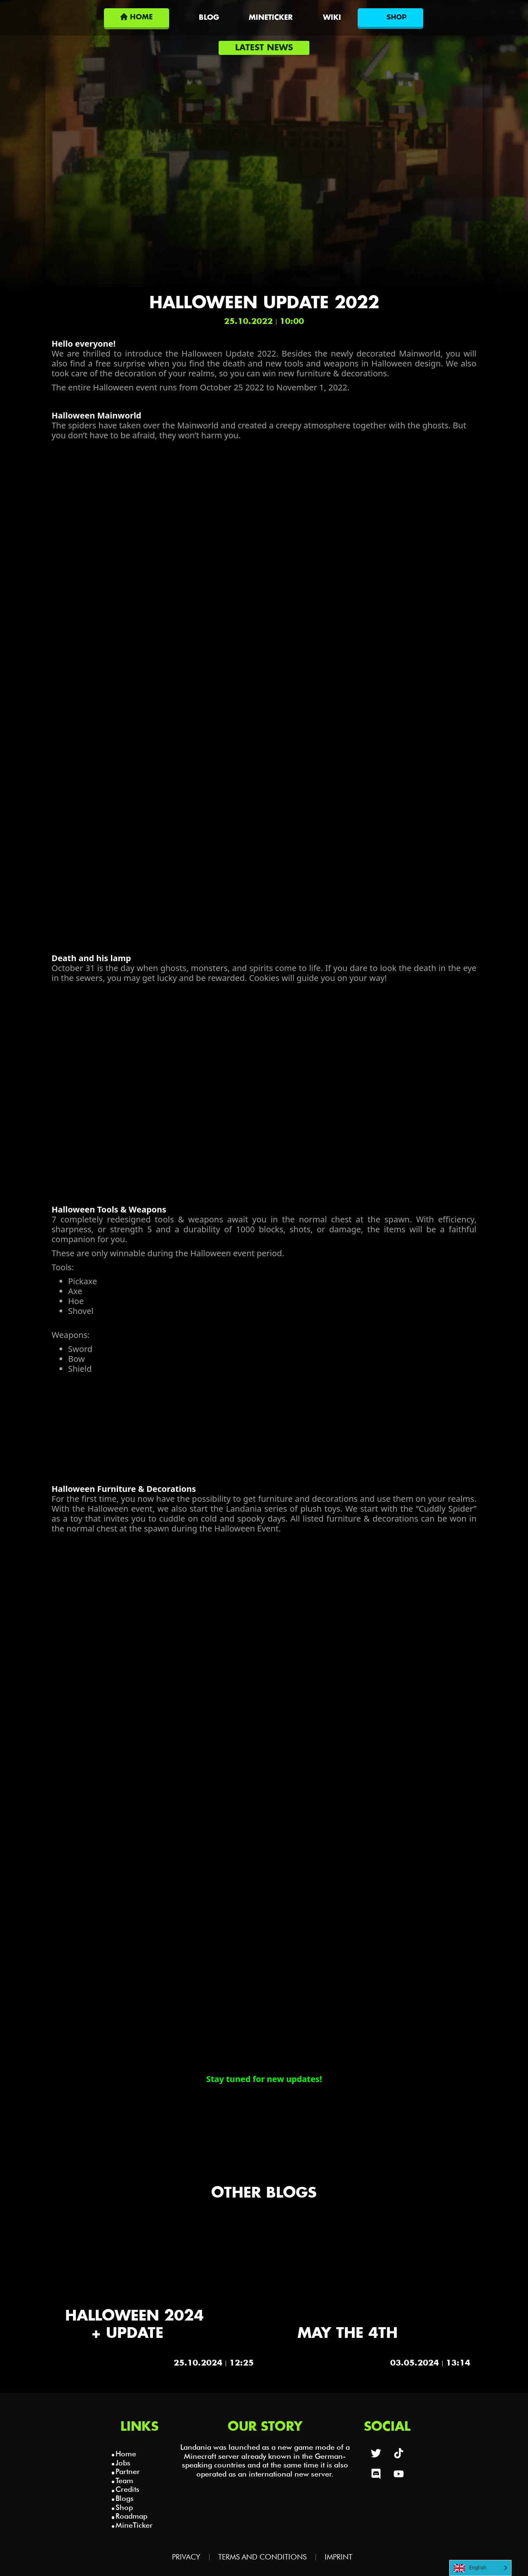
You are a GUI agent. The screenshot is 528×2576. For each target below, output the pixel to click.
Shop (124, 2507)
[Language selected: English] (480, 2568)
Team (124, 2480)
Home (126, 2453)
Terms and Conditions (262, 2557)
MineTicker (134, 2525)
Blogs (125, 2498)
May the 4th (347, 2333)
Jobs (123, 2462)
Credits (127, 2489)
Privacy (186, 2557)
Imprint (338, 2557)
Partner (128, 2471)
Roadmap (131, 2516)
